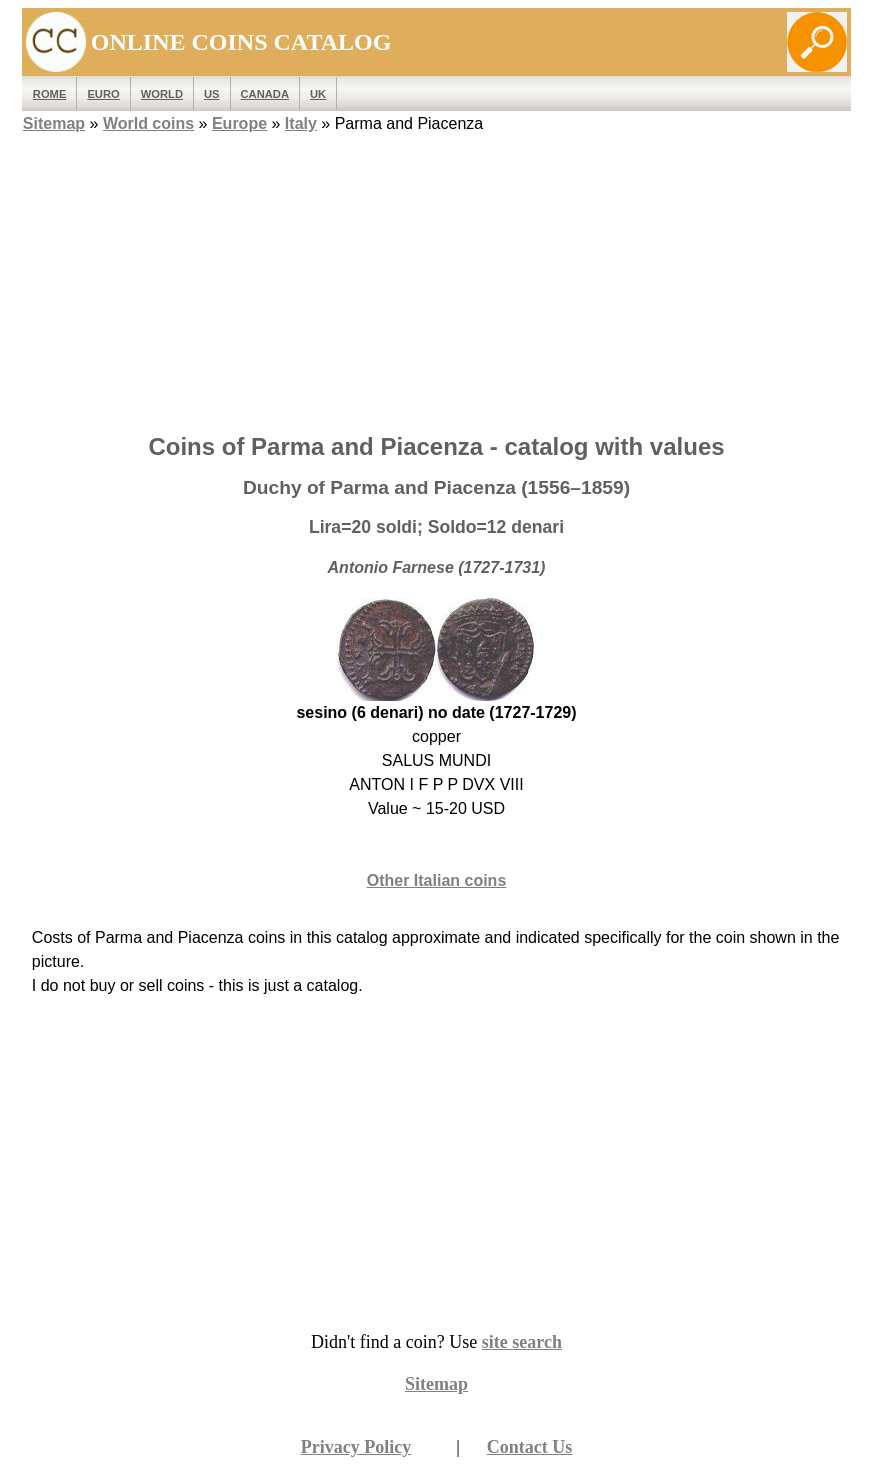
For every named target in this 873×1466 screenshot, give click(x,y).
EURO (103, 94)
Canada (265, 94)
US (212, 94)
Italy (301, 123)
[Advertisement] (436, 277)
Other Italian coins (437, 880)
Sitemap (54, 123)
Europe (239, 123)
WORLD (162, 94)
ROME (50, 94)
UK (318, 94)
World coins (148, 123)
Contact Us (530, 1447)
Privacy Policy (356, 1447)
